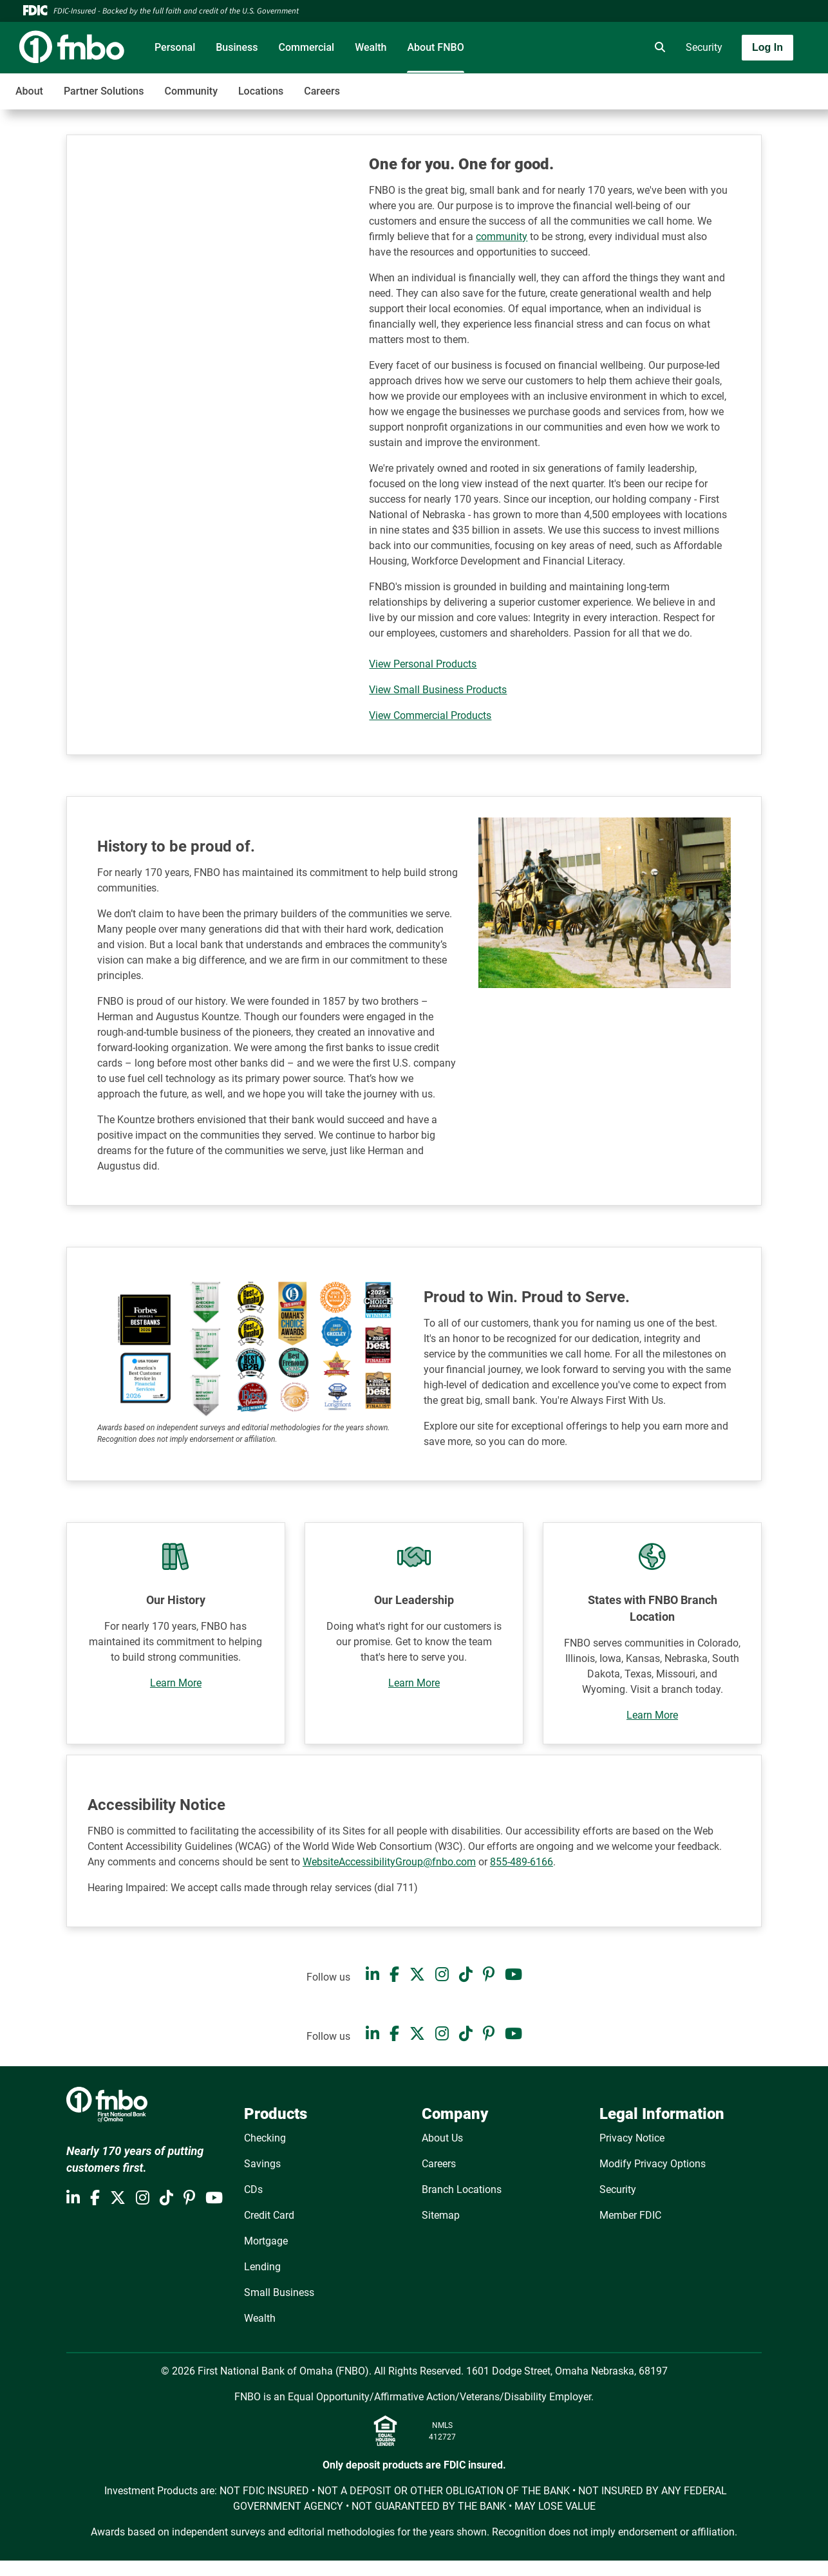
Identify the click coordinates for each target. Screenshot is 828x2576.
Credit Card (269, 2215)
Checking (265, 2138)
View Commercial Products (430, 715)
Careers (322, 91)
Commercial (307, 47)
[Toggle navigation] (726, 84)
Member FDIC (630, 2215)
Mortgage (266, 2241)
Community (191, 91)
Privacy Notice (631, 2138)
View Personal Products (422, 664)
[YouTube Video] (223, 227)
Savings (262, 2164)
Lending (262, 2267)
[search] (657, 47)
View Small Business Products (438, 690)
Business (237, 47)
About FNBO (435, 47)
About (29, 91)
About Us (442, 2138)
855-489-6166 (521, 1862)
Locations (260, 91)
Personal (175, 47)
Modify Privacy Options (652, 2164)
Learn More (176, 1683)
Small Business (279, 2292)
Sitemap (441, 2215)
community (501, 236)
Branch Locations (462, 2189)
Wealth (370, 47)
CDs (253, 2189)
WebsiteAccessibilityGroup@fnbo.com (389, 1862)
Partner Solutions (104, 91)
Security (704, 47)
